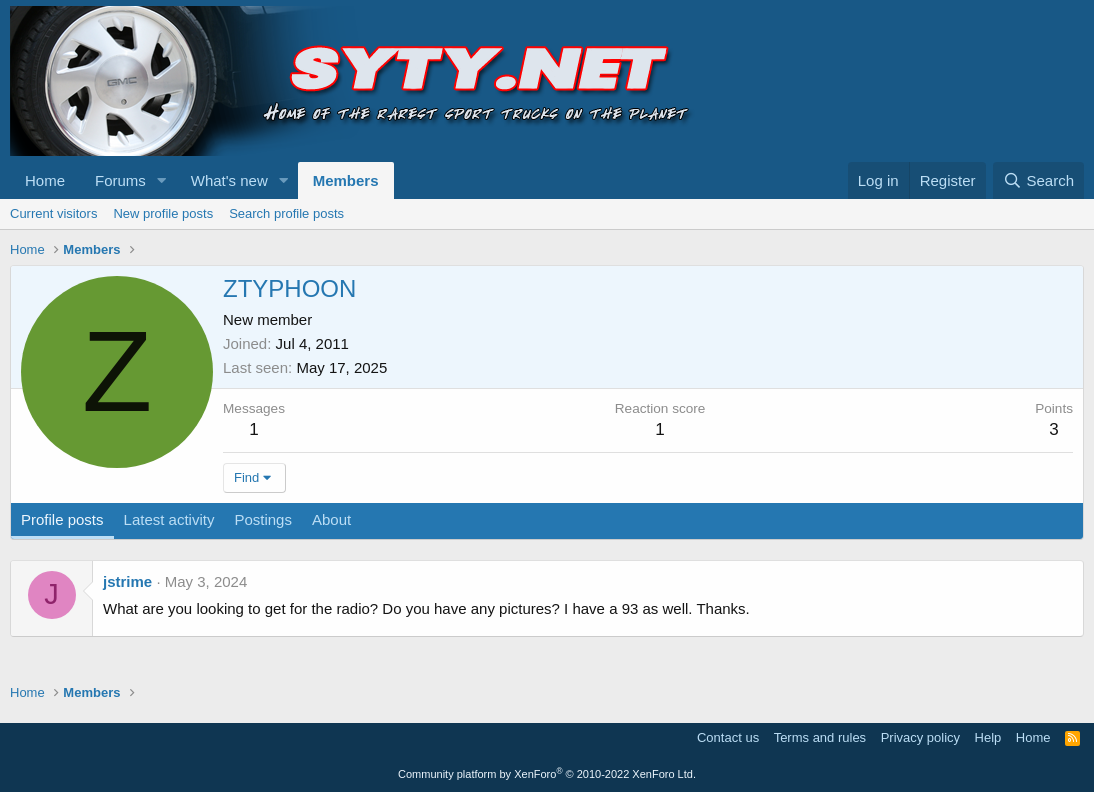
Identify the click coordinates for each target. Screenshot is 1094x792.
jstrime (127, 581)
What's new (229, 180)
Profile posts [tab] (62, 519)
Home (45, 180)
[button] (162, 180)
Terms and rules (820, 737)
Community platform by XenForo (547, 774)
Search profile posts (286, 213)
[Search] (1038, 180)
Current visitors (53, 213)
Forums (120, 180)
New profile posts (163, 213)
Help (988, 737)
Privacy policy (920, 737)
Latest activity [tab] (169, 519)
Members (346, 180)
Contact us (728, 737)
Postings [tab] (263, 519)
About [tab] (331, 519)
